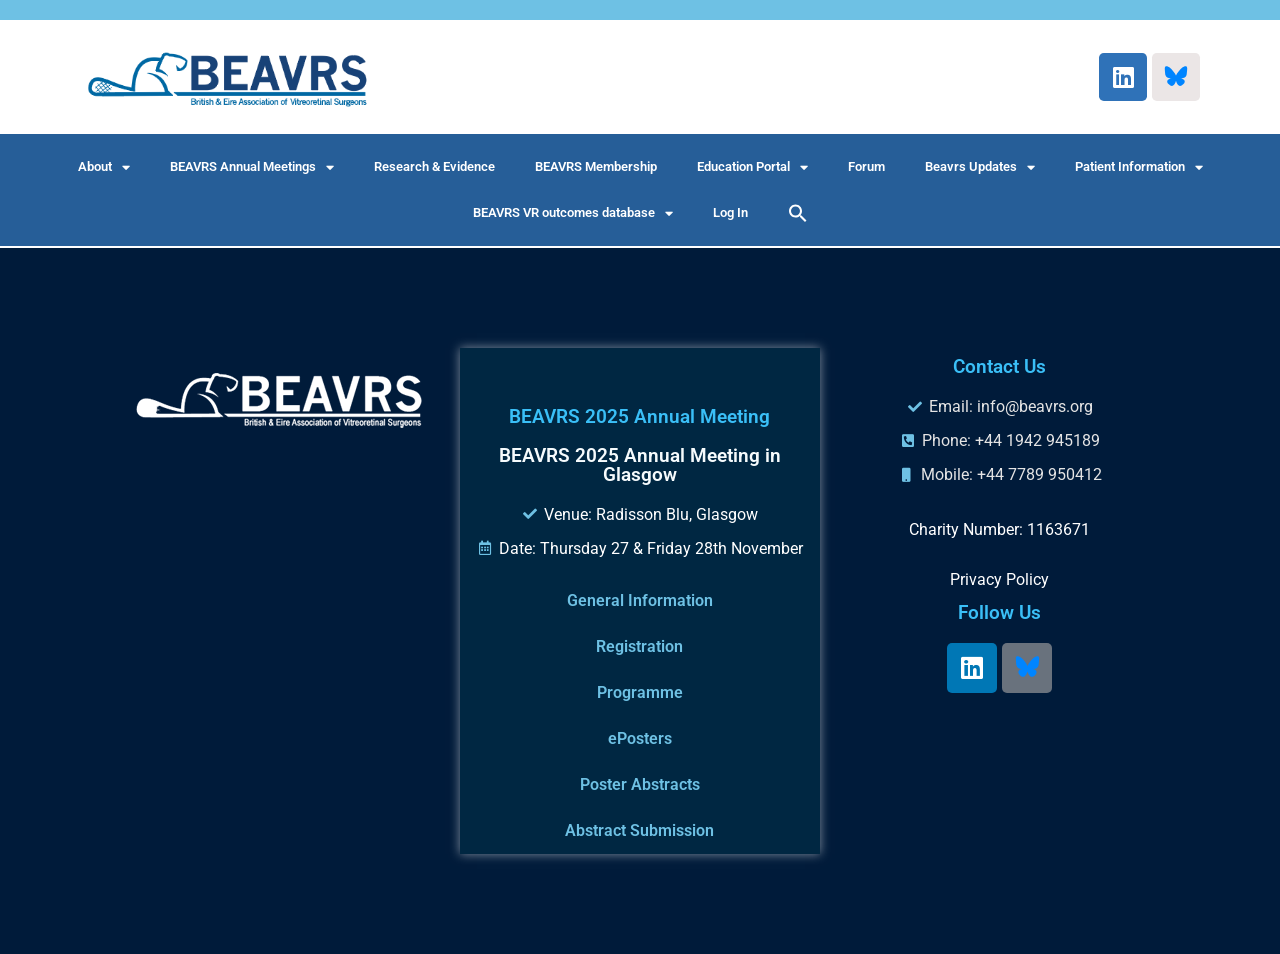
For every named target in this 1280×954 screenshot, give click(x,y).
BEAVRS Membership (596, 166)
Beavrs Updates (980, 167)
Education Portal (752, 167)
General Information (640, 600)
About (104, 167)
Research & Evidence (434, 166)
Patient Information (1139, 167)
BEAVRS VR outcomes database (573, 213)
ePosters (640, 738)
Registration (639, 646)
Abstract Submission (639, 830)
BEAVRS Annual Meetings (252, 167)
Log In (730, 212)
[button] (798, 213)
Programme (640, 692)
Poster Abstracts (640, 784)
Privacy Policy (999, 579)
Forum (866, 166)
